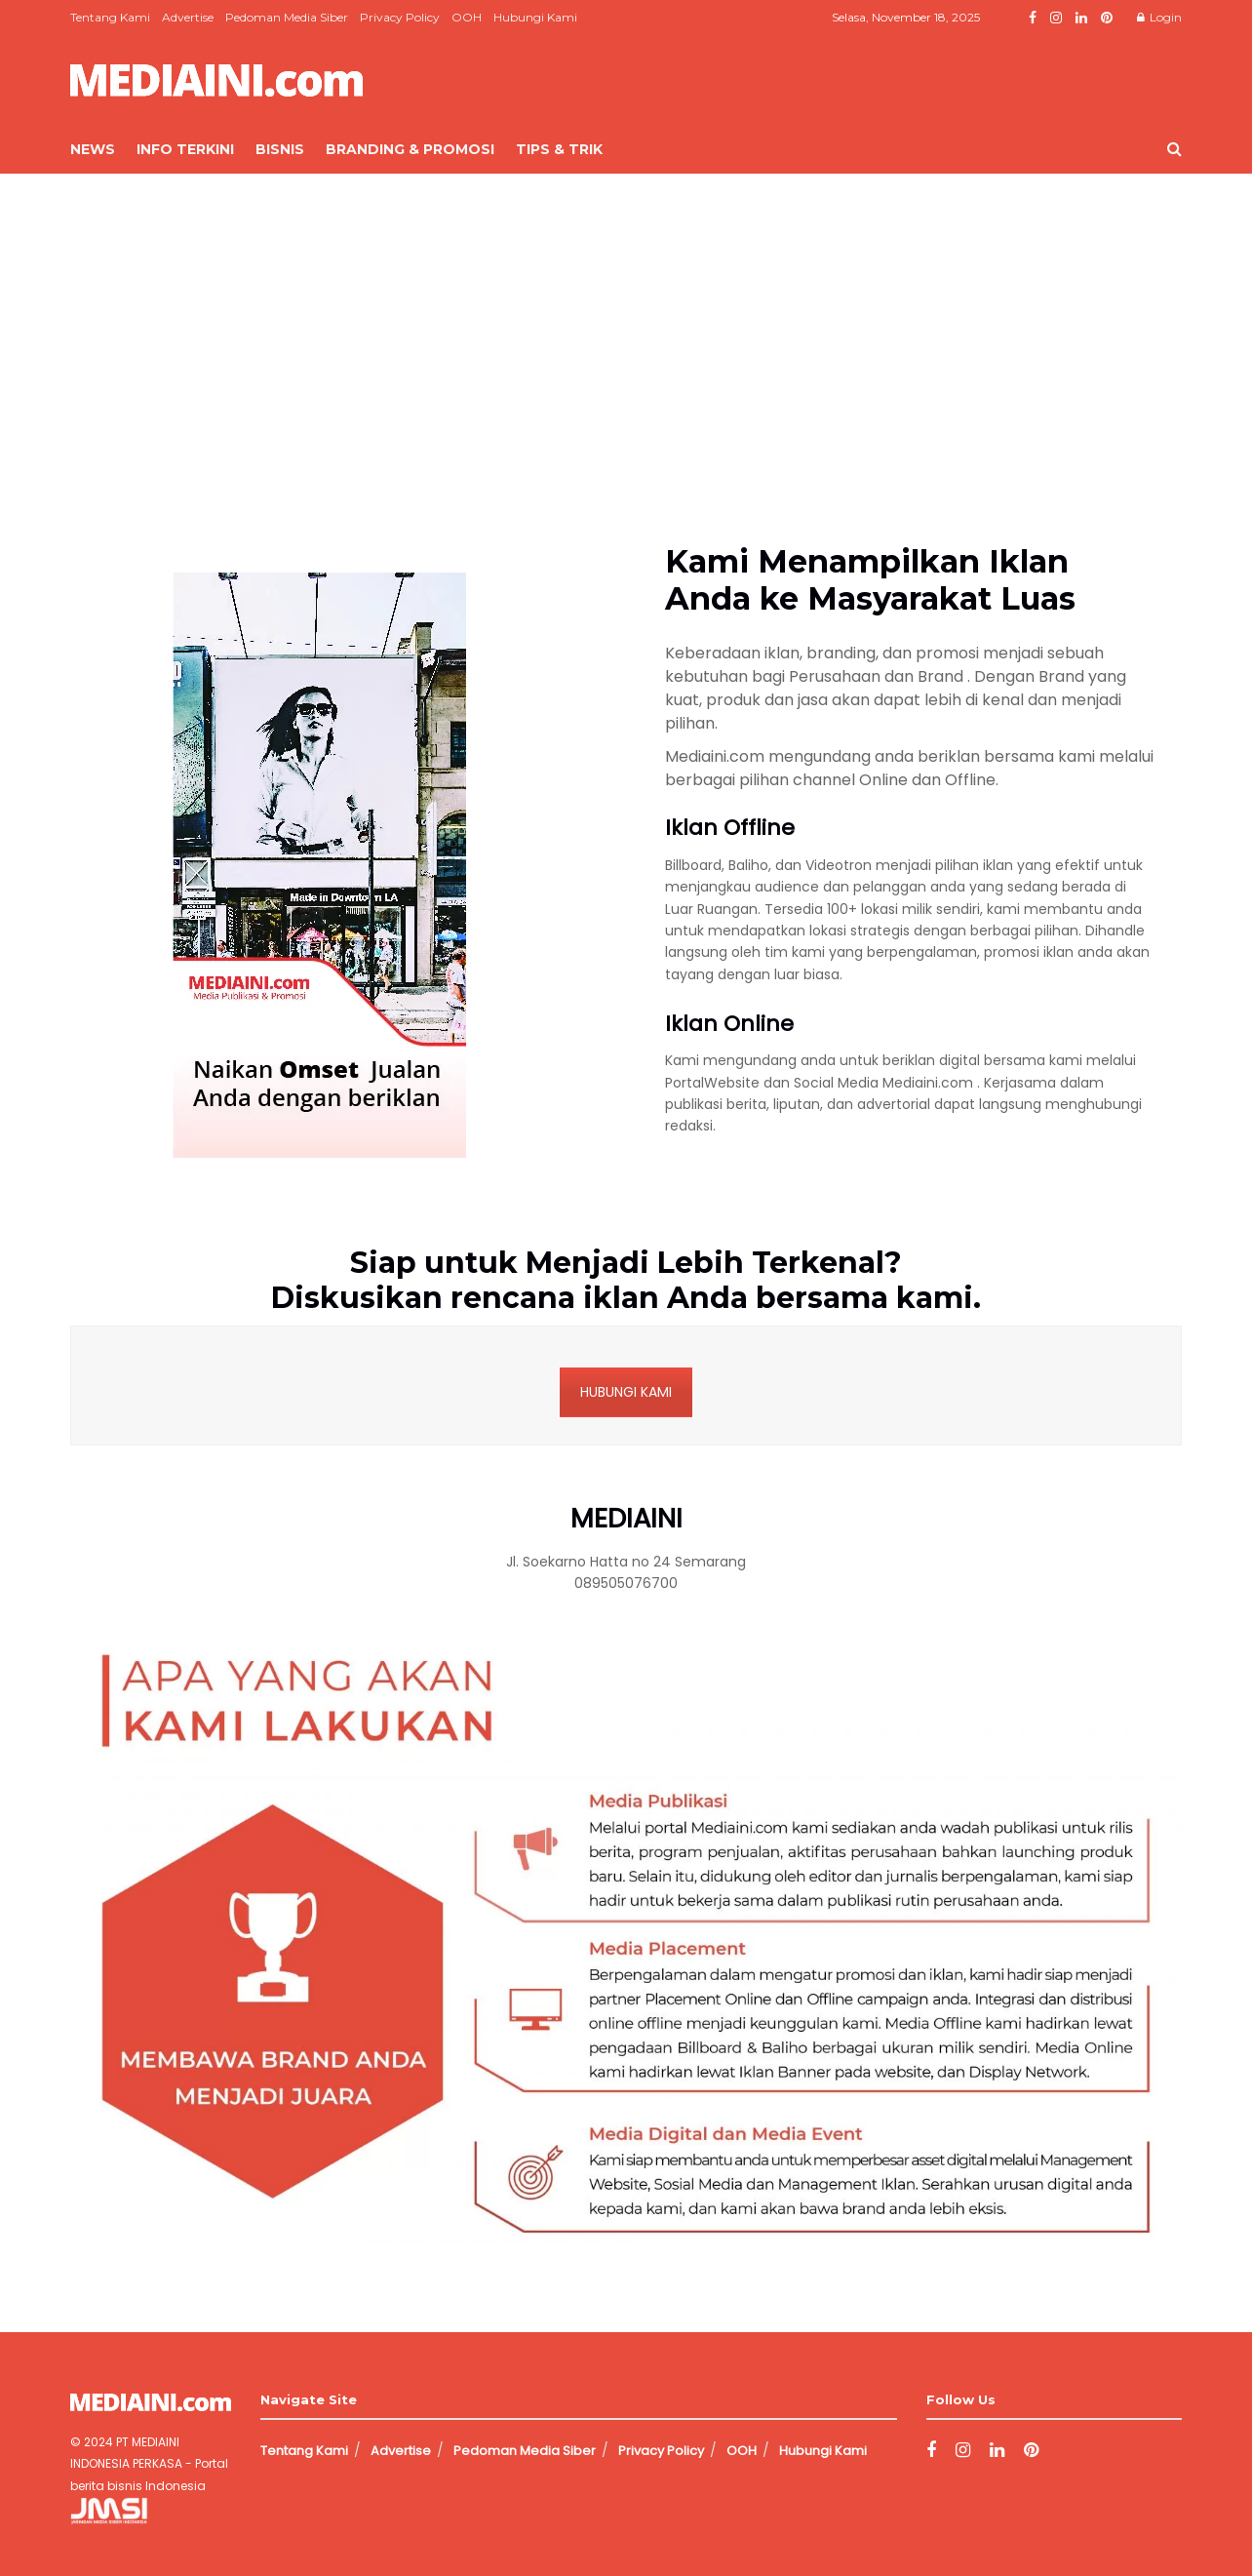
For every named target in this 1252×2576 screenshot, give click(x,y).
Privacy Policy (400, 17)
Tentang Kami (110, 17)
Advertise (188, 17)
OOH (466, 17)
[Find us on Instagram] (963, 2450)
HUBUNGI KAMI (626, 1392)
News (92, 149)
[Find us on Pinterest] (1031, 2450)
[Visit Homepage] (216, 80)
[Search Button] (1174, 149)
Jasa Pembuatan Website (156, 2513)
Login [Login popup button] (1159, 17)
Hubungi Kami (535, 17)
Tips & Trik (559, 149)
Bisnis (279, 149)
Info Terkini (185, 149)
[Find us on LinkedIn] (997, 2450)
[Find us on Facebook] (931, 2450)
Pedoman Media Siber (286, 17)
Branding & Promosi (410, 149)
